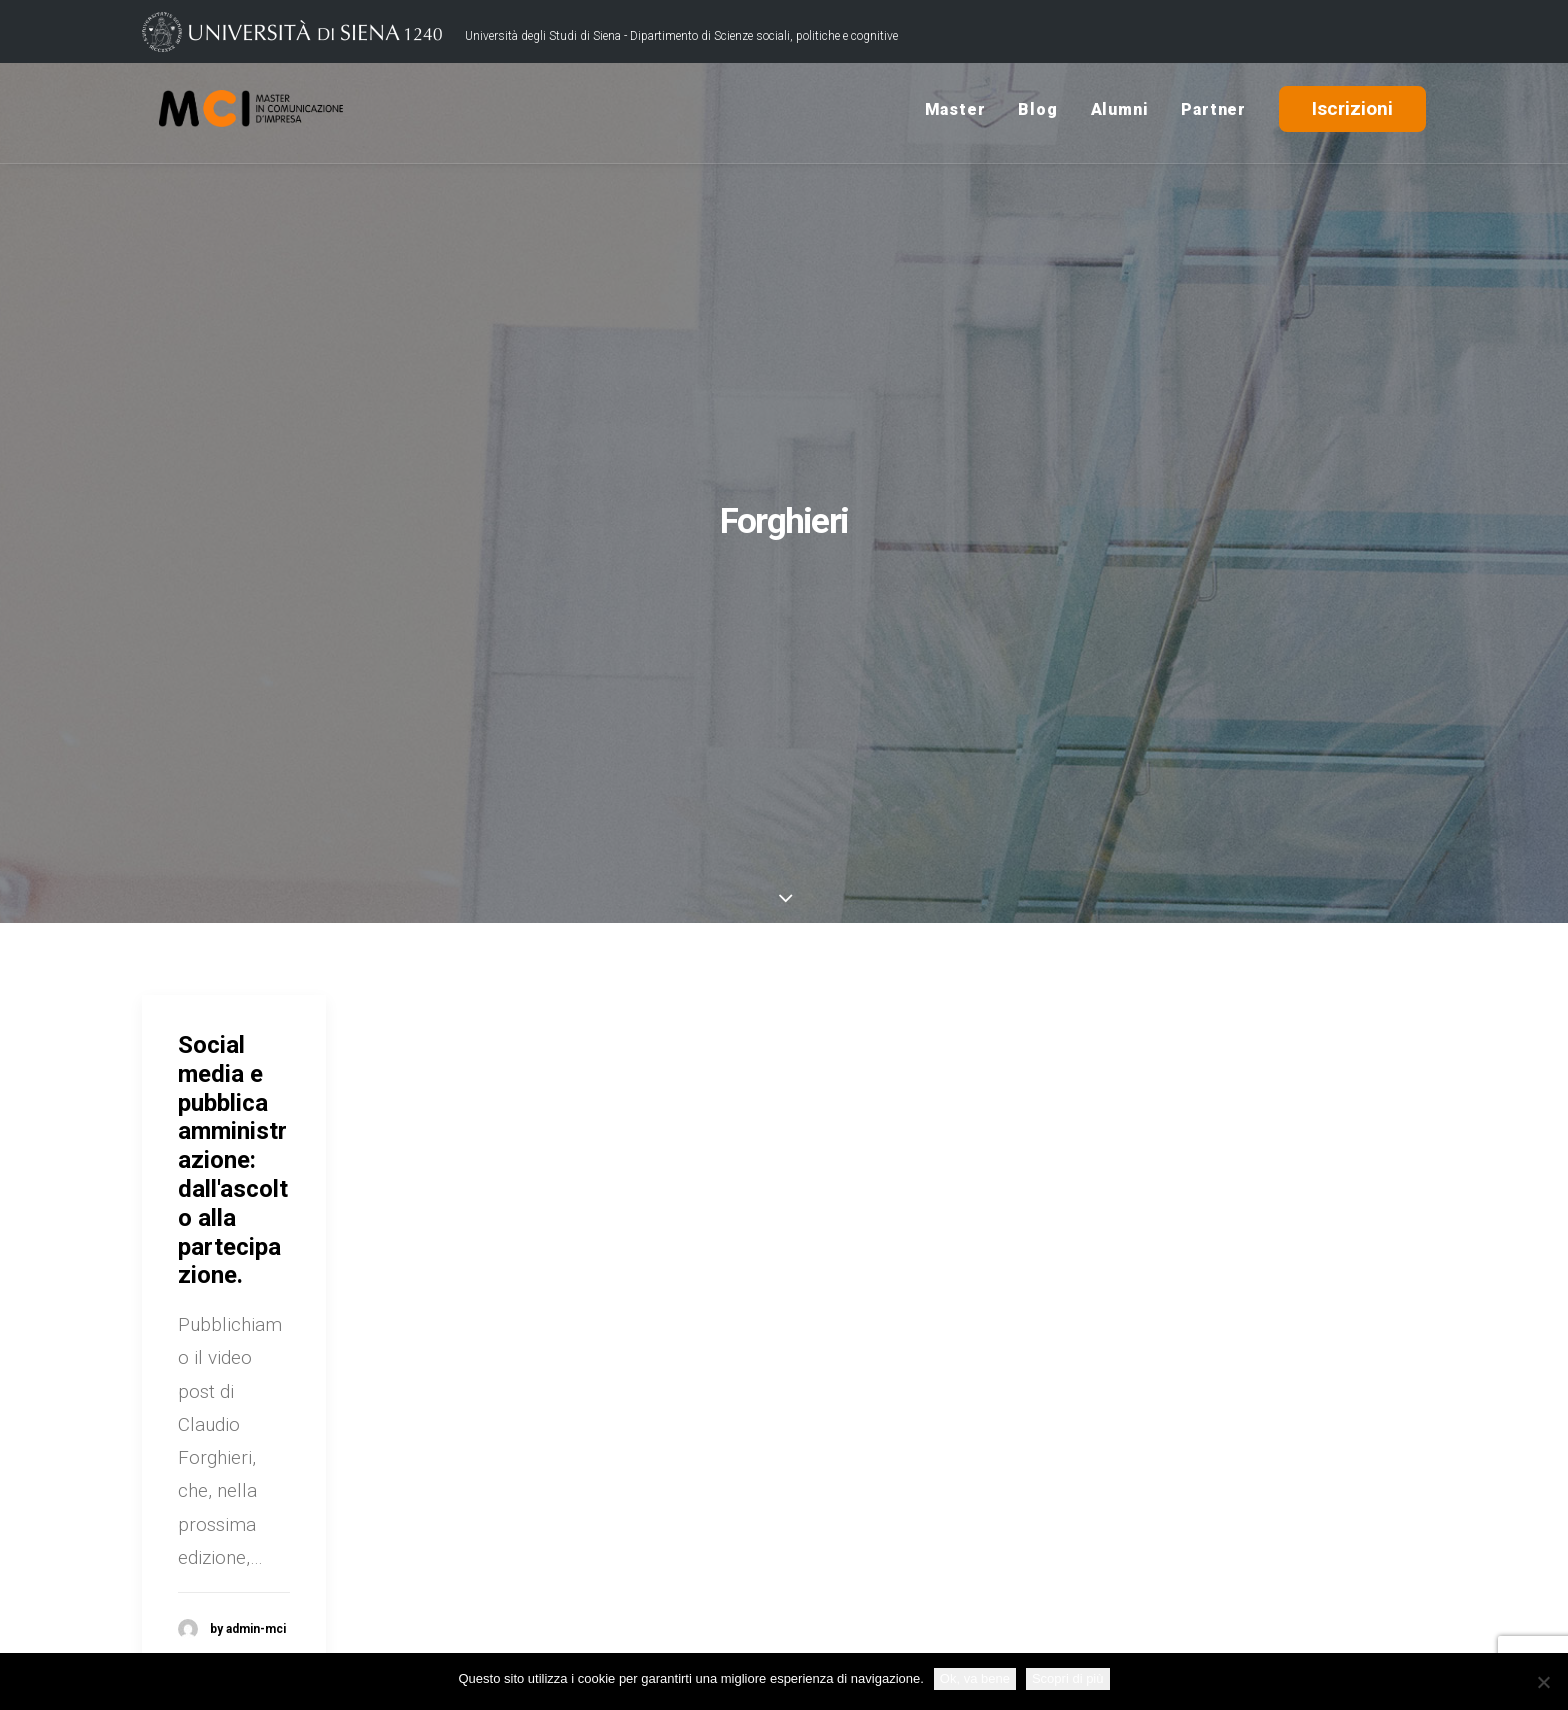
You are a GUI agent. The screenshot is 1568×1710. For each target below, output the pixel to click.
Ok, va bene (975, 1678)
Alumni (1120, 113)
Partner (1213, 113)
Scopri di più (1068, 1678)
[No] (1543, 1682)
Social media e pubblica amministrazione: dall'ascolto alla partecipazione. (233, 1160)
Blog (1037, 113)
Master (955, 113)
